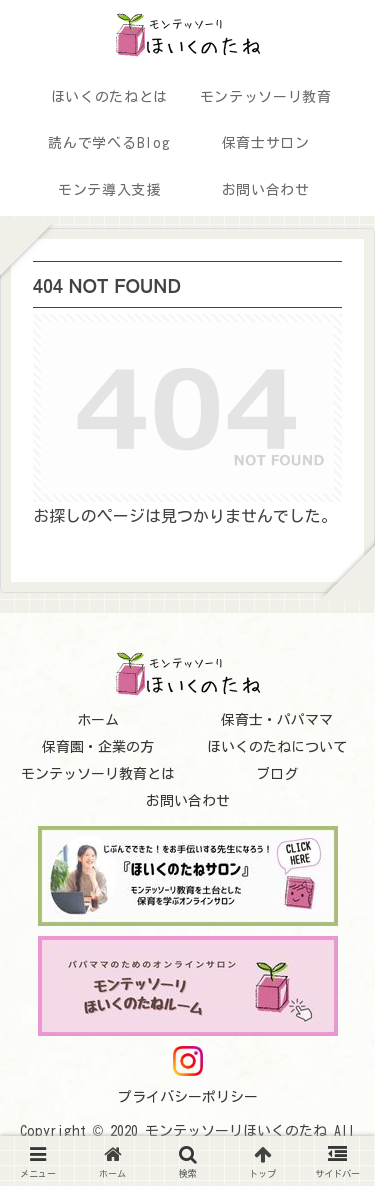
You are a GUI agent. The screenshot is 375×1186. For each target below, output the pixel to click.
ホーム (98, 720)
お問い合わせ (188, 801)
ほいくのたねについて (277, 747)
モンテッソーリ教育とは (98, 774)
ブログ (277, 774)
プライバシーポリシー (188, 1097)
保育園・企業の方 (98, 747)
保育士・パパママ (277, 720)
